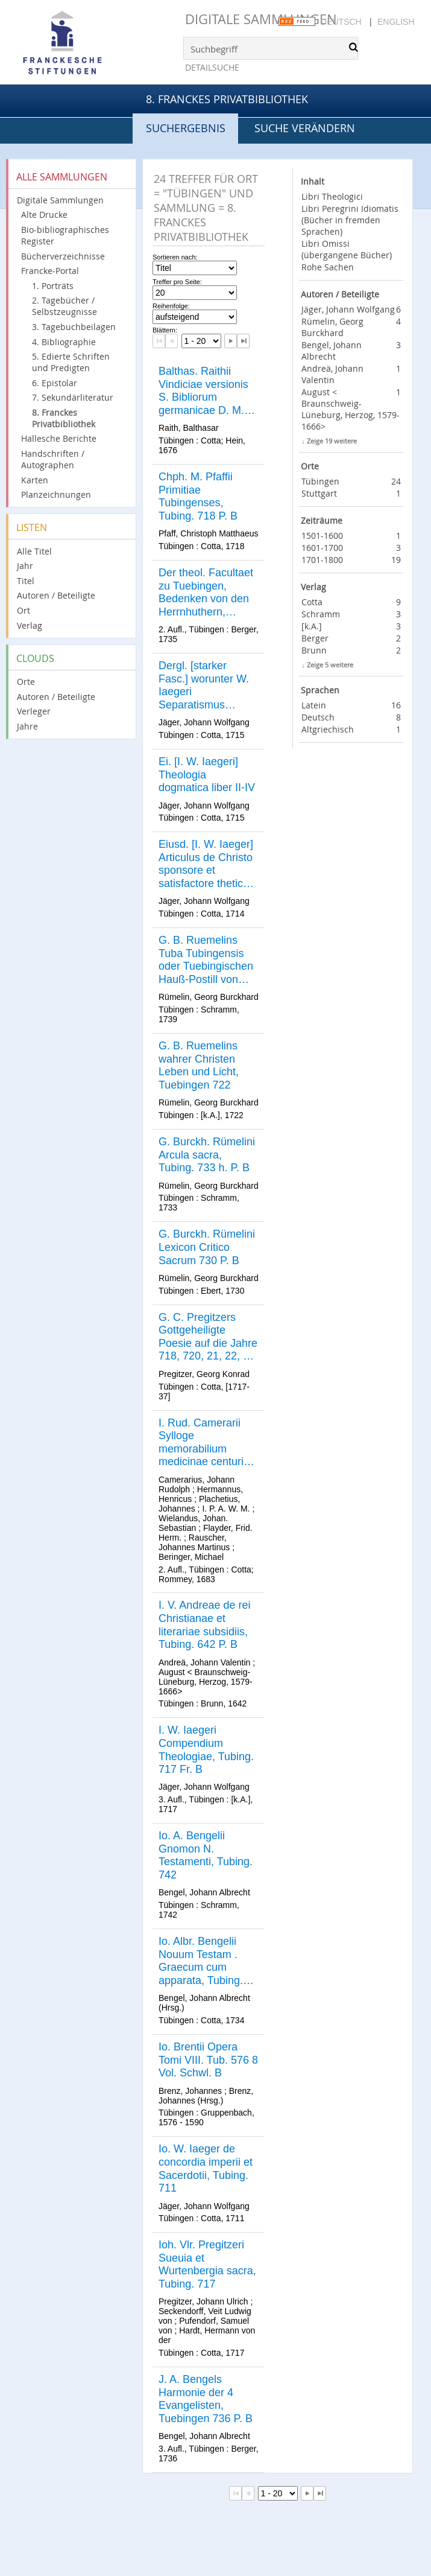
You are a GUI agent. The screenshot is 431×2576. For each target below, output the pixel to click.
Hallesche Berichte (58, 438)
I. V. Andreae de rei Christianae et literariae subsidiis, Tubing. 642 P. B (204, 1624)
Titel (25, 581)
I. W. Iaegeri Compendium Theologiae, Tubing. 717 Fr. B (206, 1749)
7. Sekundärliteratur (72, 397)
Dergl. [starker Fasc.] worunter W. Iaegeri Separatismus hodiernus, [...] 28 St (207, 685)
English (395, 22)
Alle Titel (34, 551)
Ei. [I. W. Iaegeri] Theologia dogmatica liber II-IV (207, 774)
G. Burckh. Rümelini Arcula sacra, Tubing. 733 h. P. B (207, 1155)
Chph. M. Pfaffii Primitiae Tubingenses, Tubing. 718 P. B (198, 496)
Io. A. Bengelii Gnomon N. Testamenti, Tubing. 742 (206, 1855)
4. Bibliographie (64, 342)
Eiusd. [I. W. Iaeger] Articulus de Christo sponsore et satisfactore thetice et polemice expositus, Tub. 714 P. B (206, 864)
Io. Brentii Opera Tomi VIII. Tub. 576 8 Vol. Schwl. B (208, 2060)
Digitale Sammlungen (261, 19)
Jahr (25, 565)
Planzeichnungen (56, 494)
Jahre (27, 726)
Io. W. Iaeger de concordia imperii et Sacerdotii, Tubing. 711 (206, 2168)
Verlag (29, 625)
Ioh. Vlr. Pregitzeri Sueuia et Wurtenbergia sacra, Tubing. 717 (207, 2264)
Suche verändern (304, 128)
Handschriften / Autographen (52, 459)
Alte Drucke (44, 214)
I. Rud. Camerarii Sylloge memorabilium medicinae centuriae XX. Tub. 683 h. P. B (207, 1443)
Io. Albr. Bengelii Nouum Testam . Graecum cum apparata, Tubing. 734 (201, 1961)
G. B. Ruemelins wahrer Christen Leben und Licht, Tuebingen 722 (199, 1065)
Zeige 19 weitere (332, 440)
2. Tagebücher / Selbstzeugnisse (64, 305)
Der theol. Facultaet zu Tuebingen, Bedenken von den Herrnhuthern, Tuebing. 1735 (206, 593)
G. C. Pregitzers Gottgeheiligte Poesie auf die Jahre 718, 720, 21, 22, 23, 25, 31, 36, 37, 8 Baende (208, 1337)
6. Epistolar (54, 383)
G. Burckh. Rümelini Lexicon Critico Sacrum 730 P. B (207, 1247)
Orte (26, 681)
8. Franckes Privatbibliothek (227, 99)
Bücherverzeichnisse (63, 256)
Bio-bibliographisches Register (65, 235)
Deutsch (341, 22)
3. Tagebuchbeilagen (74, 326)
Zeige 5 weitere (330, 664)
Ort (23, 610)
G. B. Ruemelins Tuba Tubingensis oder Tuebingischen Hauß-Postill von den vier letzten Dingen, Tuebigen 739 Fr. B (206, 960)
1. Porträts (53, 285)
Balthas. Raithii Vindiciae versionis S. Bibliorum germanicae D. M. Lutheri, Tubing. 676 (206, 391)
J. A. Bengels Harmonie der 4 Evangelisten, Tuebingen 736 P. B (206, 2399)
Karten (34, 480)
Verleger (34, 711)
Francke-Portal (50, 270)
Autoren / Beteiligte (56, 595)
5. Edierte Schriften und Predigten (71, 362)
